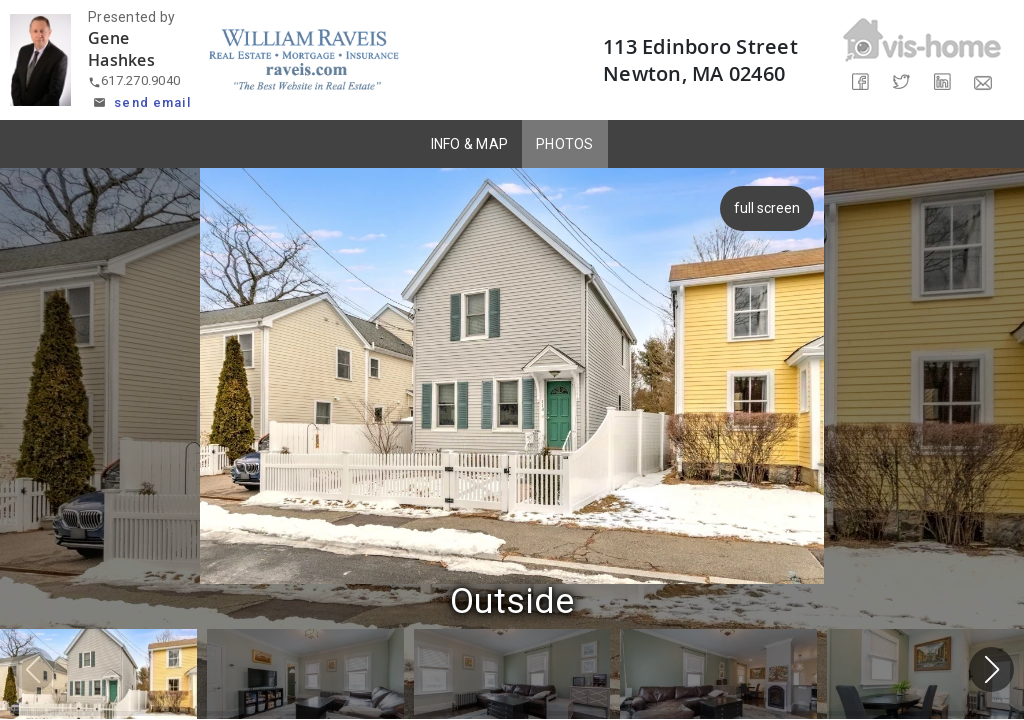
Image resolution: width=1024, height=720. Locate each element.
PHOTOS (565, 144)
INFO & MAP (470, 144)
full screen (770, 208)
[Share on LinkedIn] (942, 82)
